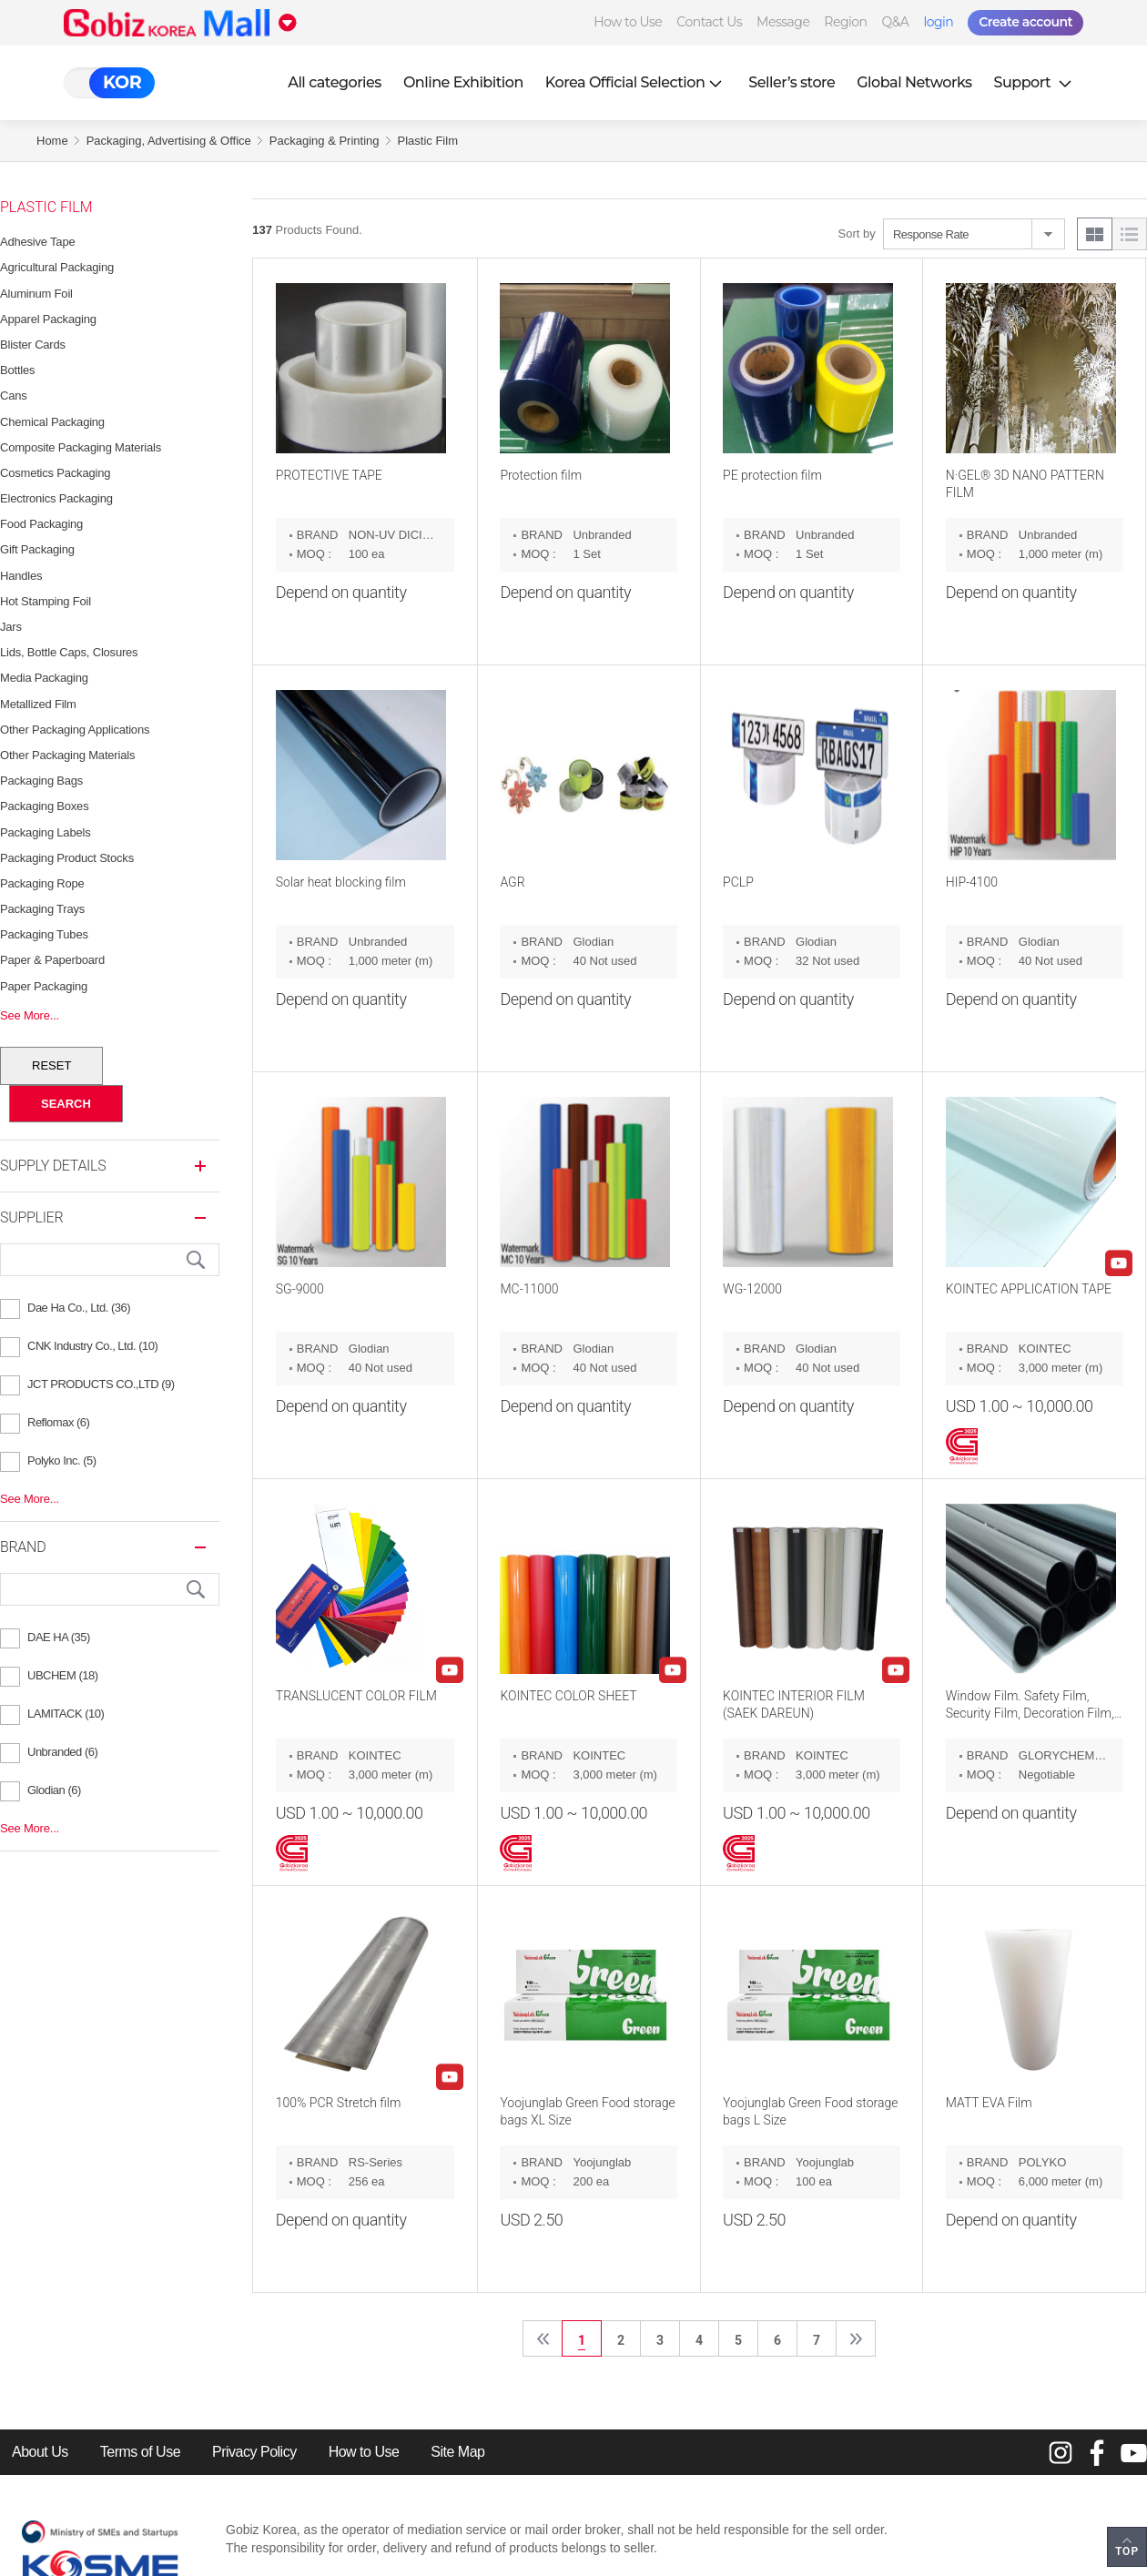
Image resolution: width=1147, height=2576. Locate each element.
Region (845, 22)
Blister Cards (33, 344)
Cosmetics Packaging (55, 473)
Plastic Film (428, 140)
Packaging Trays (42, 909)
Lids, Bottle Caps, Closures (68, 652)
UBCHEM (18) (62, 1675)
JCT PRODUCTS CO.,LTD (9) (101, 1384)
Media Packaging (44, 678)
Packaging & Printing (324, 140)
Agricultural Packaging (57, 267)
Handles (21, 576)
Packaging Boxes (44, 806)
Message (782, 22)
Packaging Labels (45, 832)
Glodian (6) (54, 1790)
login (938, 22)
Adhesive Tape (37, 241)
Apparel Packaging (48, 319)
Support (1035, 82)
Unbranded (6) (62, 1752)
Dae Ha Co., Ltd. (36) (78, 1307)
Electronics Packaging (56, 498)
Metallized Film (38, 704)
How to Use (628, 22)
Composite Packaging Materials (80, 447)
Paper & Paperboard (52, 960)
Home (52, 140)
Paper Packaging (43, 986)
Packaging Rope (42, 883)
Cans (13, 395)
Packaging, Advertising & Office (168, 140)
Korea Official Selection (636, 82)
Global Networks (914, 82)
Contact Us (709, 22)
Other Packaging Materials (67, 755)
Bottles (17, 370)
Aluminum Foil (36, 293)
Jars (11, 627)
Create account (1025, 22)
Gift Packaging (37, 549)
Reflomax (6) (58, 1422)
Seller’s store (791, 82)
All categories (334, 82)
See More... (29, 1015)
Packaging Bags (41, 780)
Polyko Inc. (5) (61, 1460)
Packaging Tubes (44, 934)
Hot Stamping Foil (45, 601)
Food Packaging (41, 524)
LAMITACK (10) (65, 1713)
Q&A (895, 22)
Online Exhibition (463, 82)
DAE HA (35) (58, 1637)
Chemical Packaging (52, 422)
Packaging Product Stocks (67, 858)
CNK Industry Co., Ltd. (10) (92, 1346)
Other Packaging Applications (74, 729)
